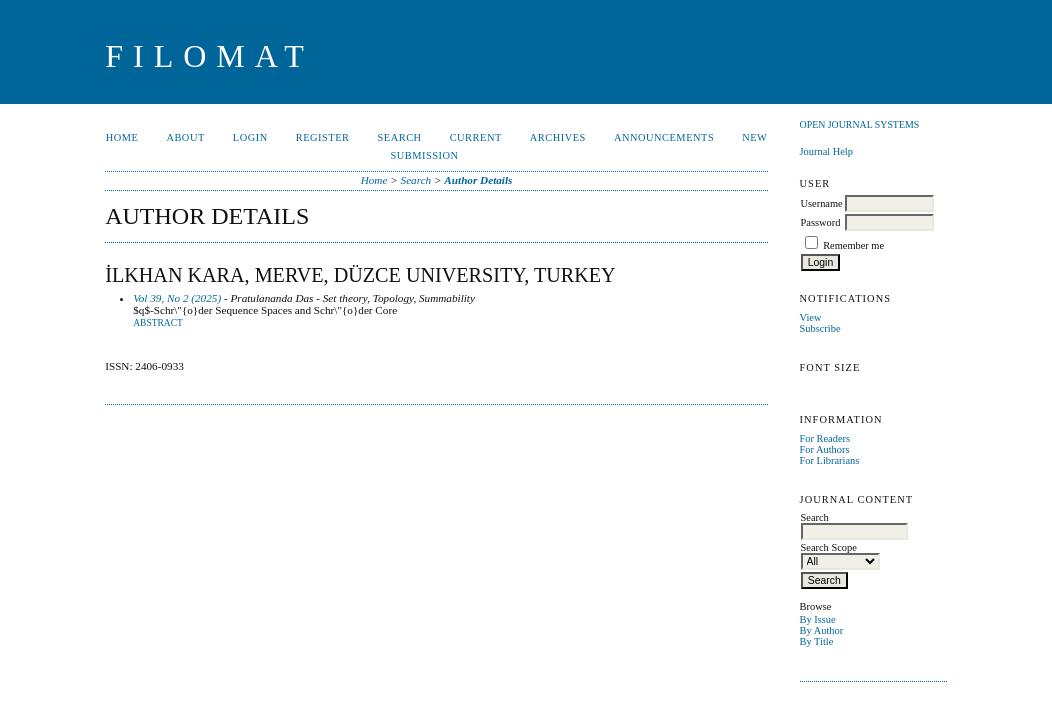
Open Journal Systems (860, 124)
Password (821, 222)
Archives (558, 137)
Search (400, 137)
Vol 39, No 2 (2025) (177, 298)
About (185, 137)
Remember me (853, 245)
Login (250, 137)
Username (822, 203)
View (811, 317)
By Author (822, 630)
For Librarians (830, 460)
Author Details (478, 180)
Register (323, 137)
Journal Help (826, 151)
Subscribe (820, 328)
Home (122, 137)
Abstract (158, 323)
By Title (817, 641)
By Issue (818, 619)
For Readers (825, 438)
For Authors (825, 449)
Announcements (664, 137)
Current (476, 137)
